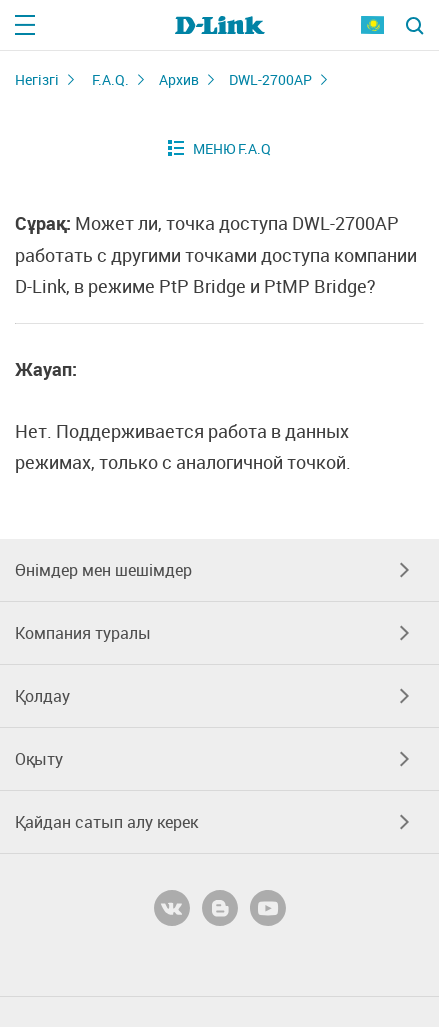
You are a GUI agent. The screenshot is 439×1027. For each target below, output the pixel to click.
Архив (179, 79)
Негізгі (37, 79)
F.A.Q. (110, 79)
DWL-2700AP (270, 79)
